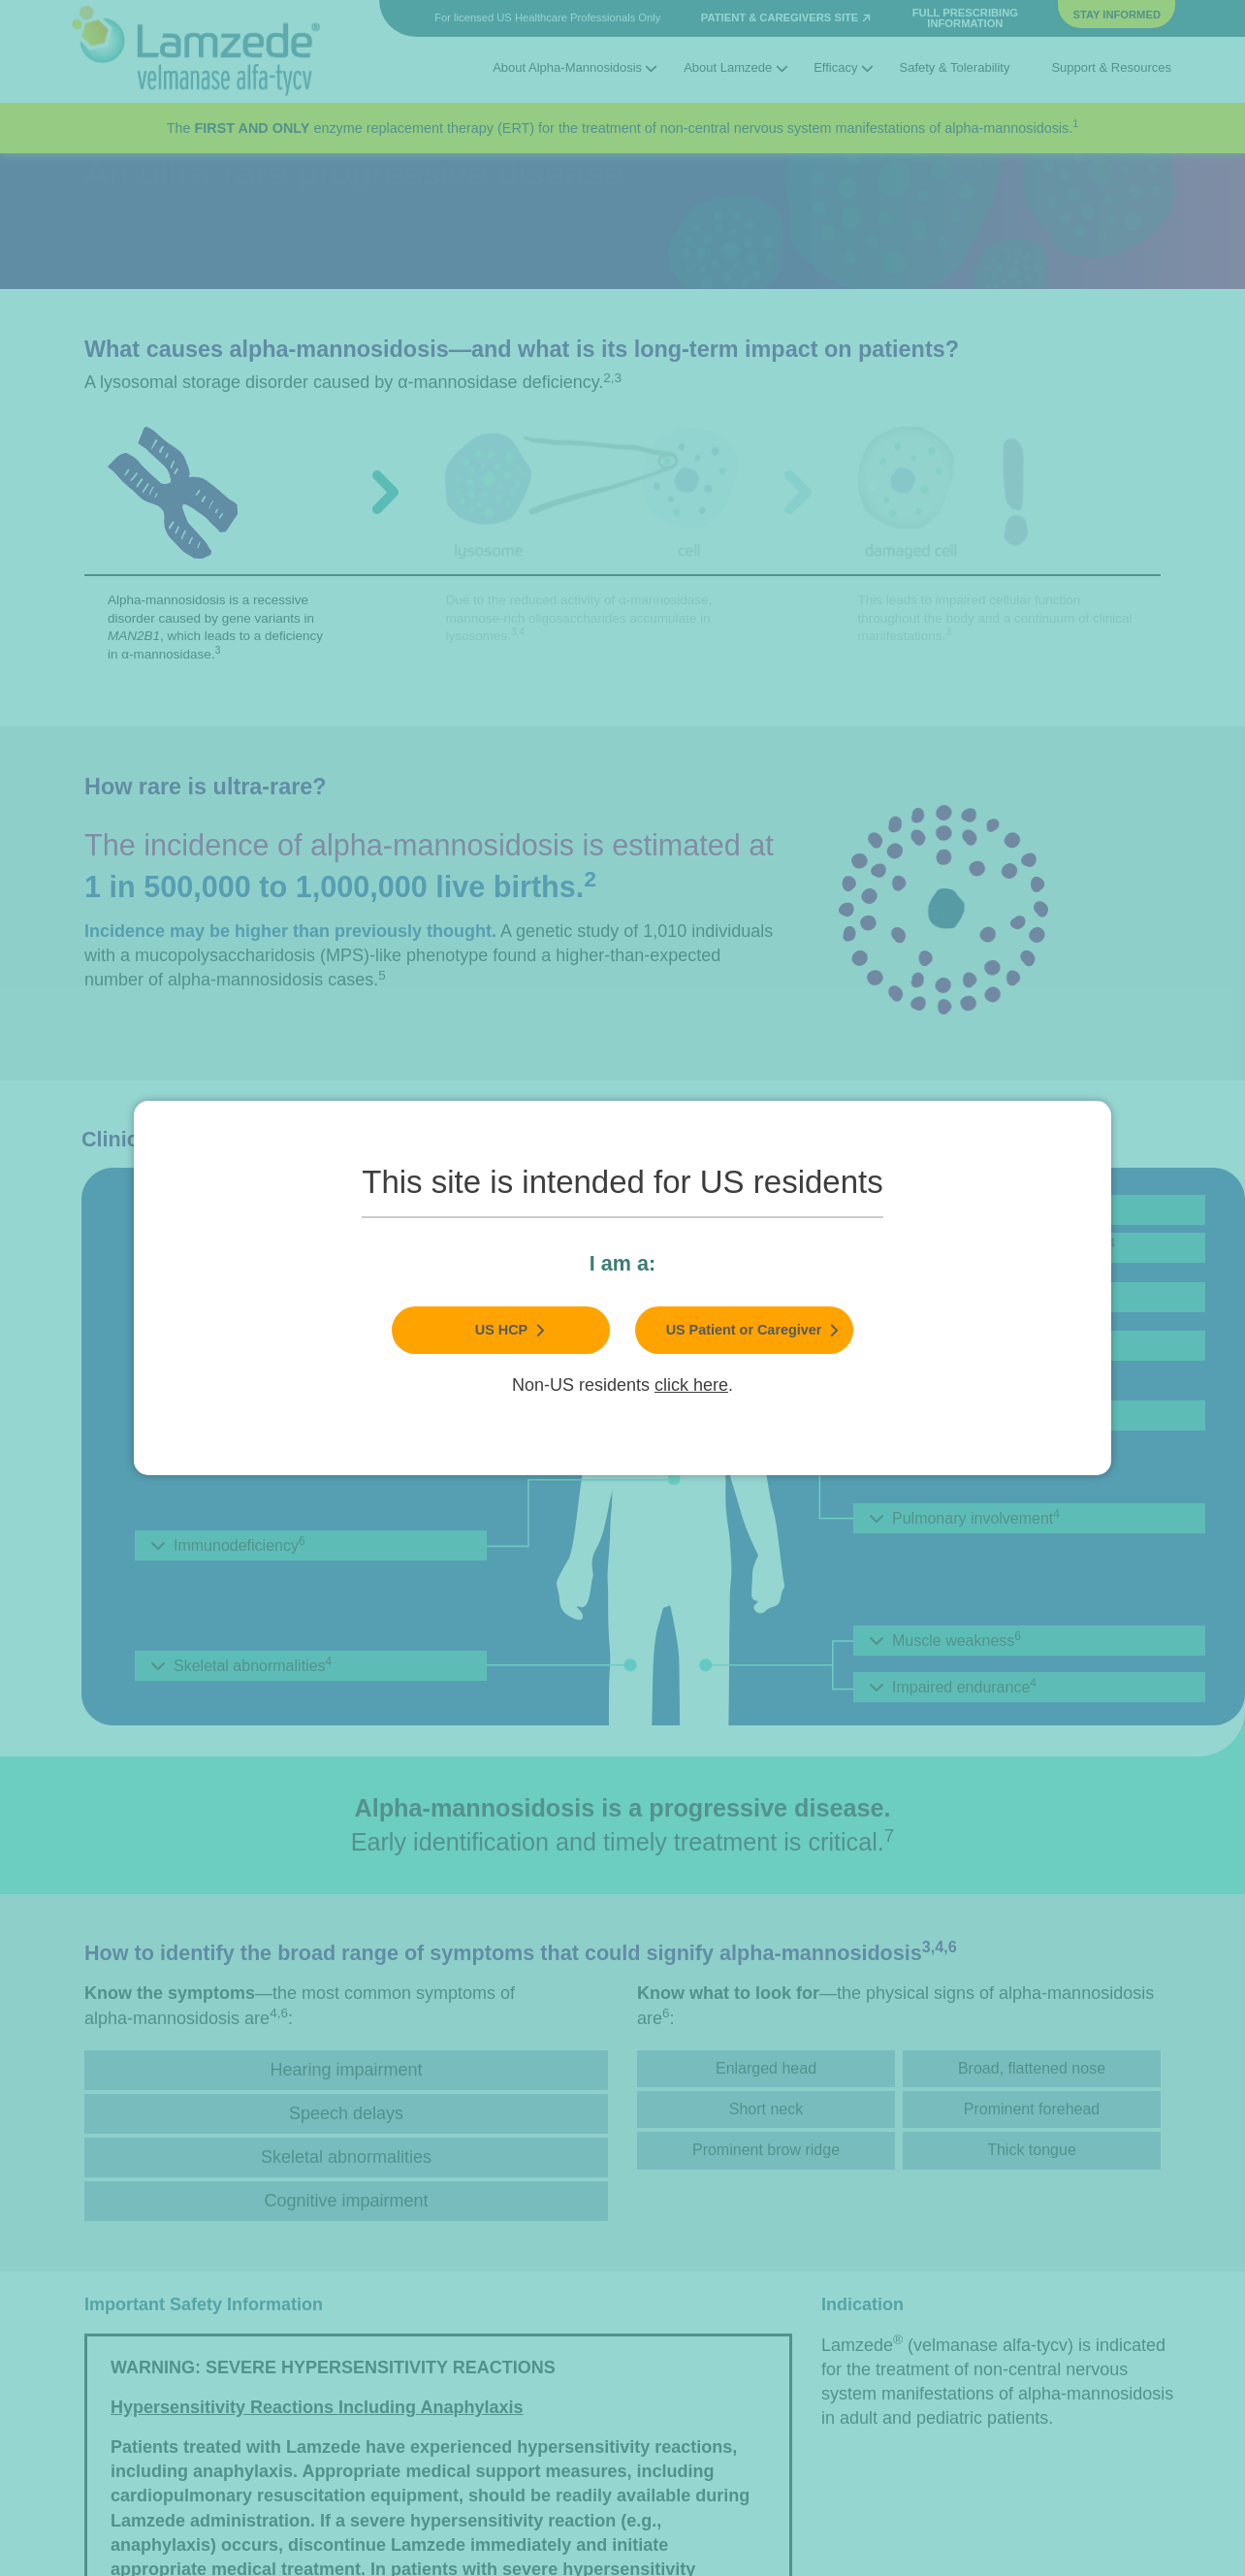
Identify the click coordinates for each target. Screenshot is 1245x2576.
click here (691, 1385)
